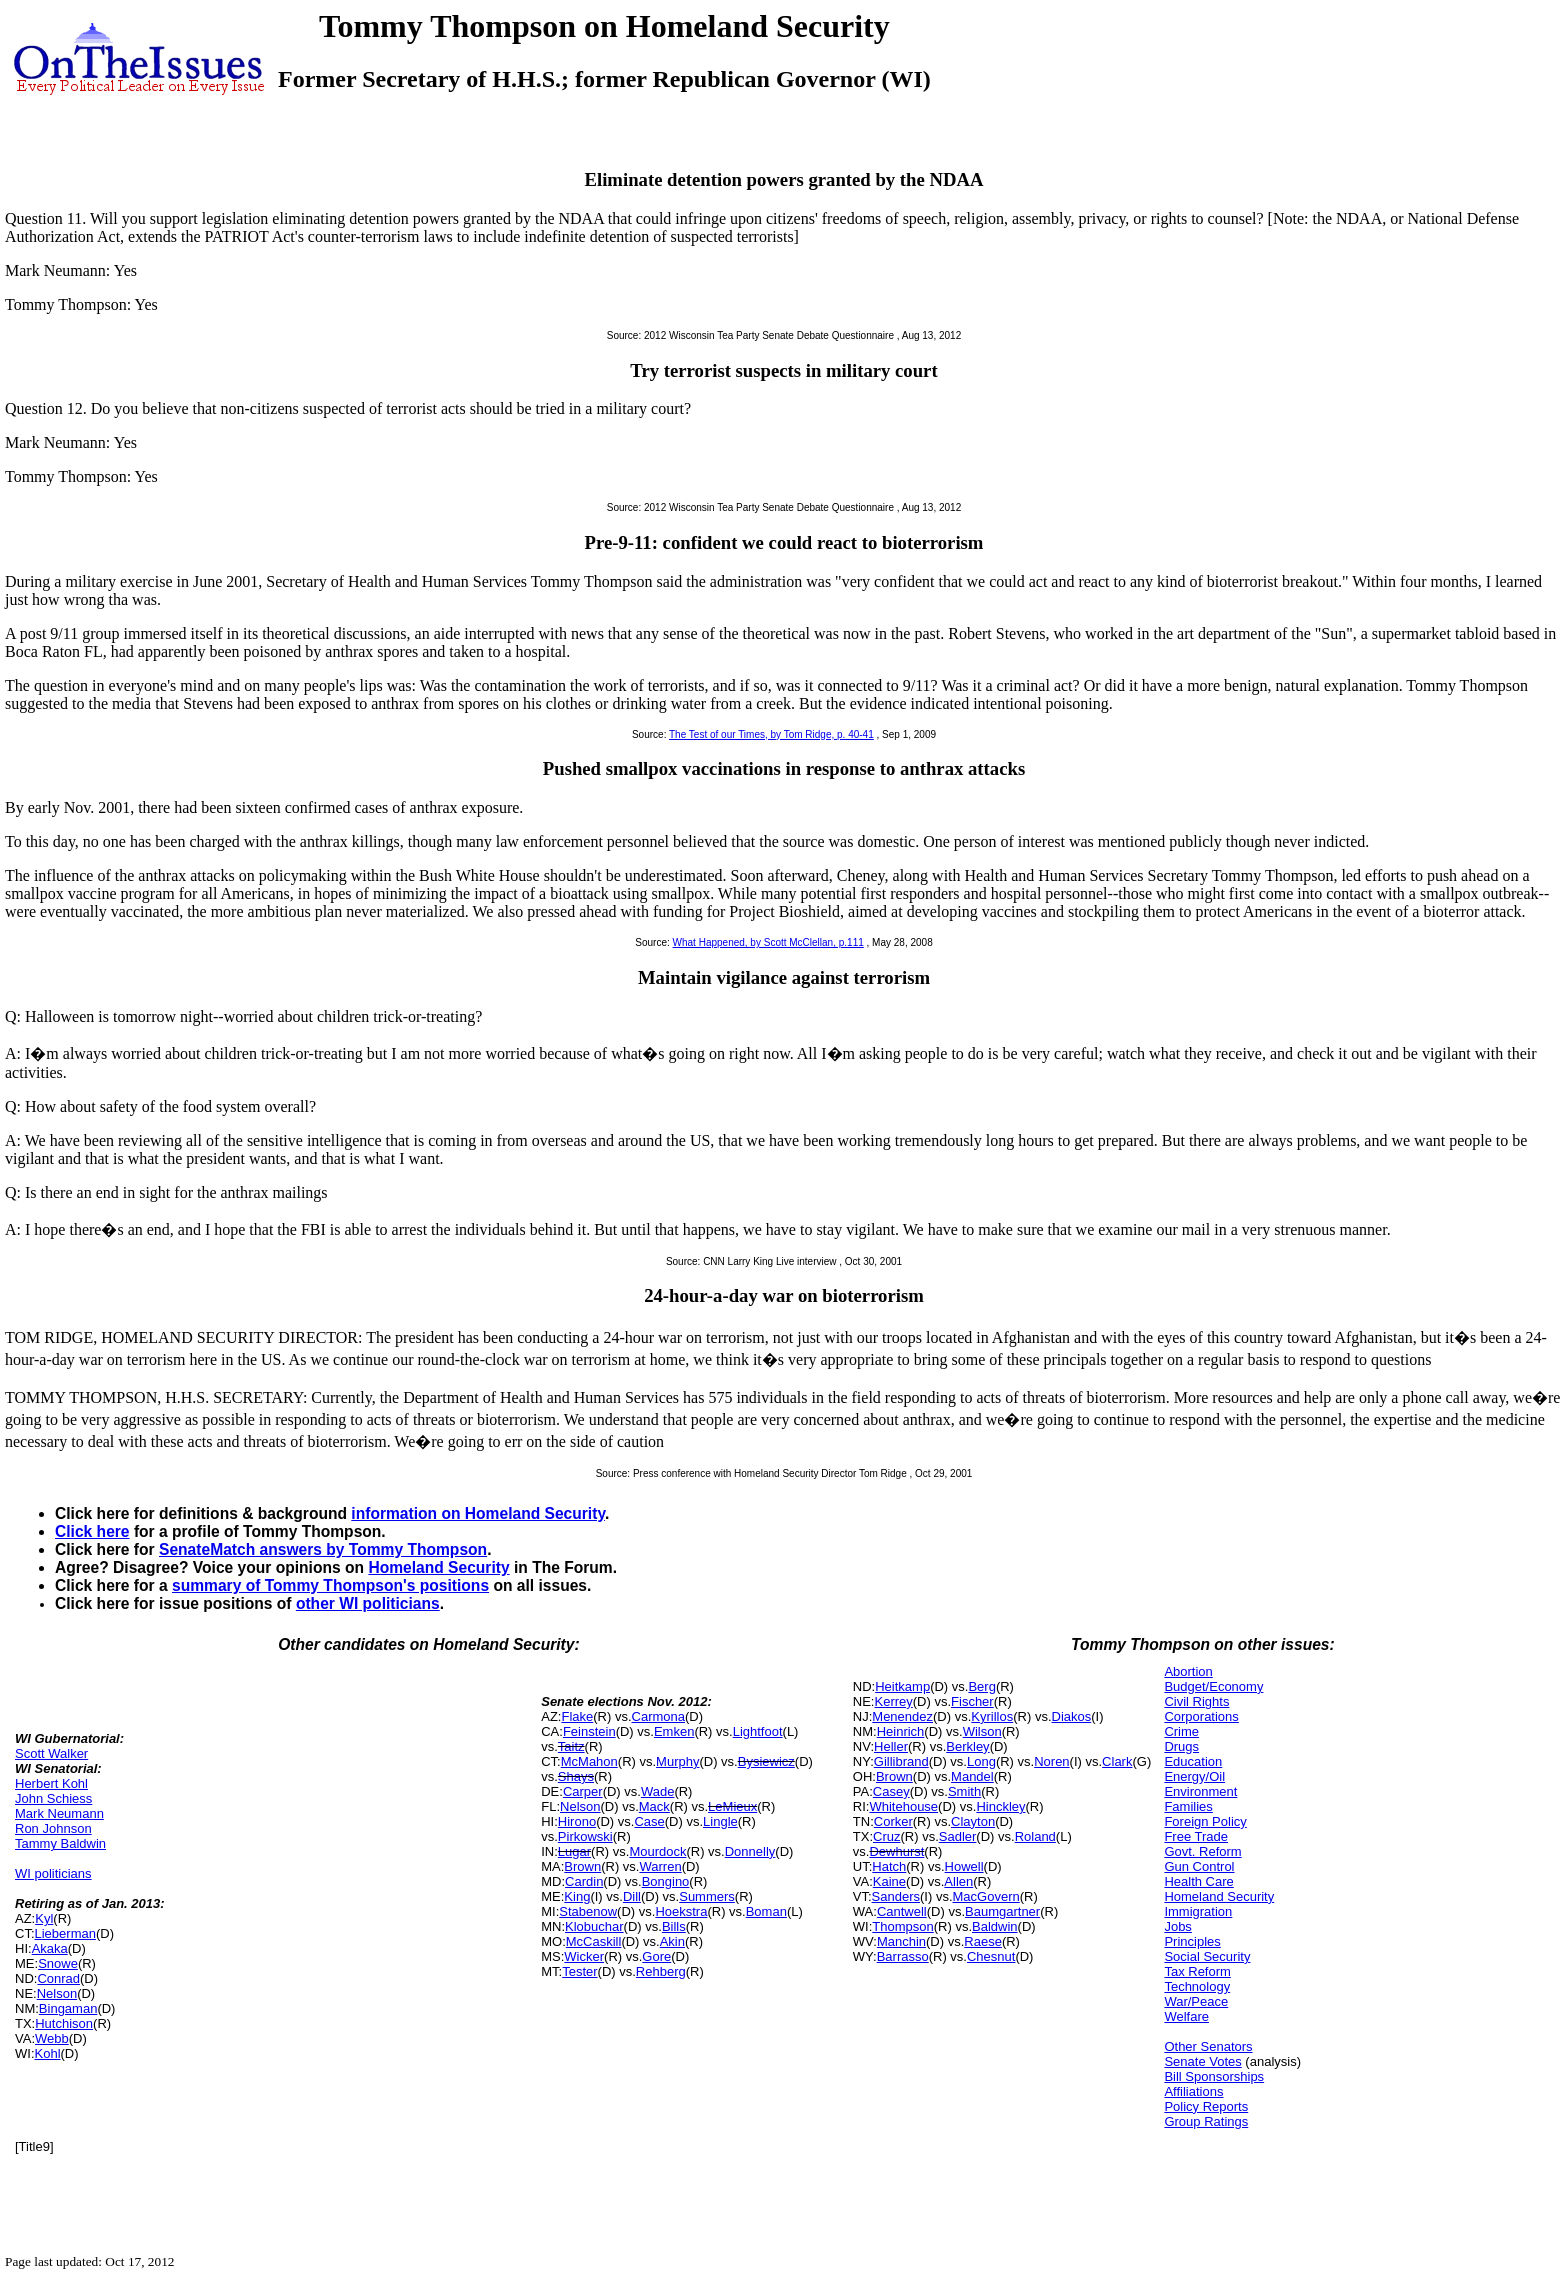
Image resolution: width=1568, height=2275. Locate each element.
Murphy (677, 1761)
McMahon (589, 1761)
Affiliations (1193, 2091)
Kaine (889, 1881)
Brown (582, 1866)
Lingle (720, 1821)
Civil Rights (1196, 1701)
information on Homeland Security (478, 1513)
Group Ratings (1206, 2121)
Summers (707, 1896)
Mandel (972, 1776)
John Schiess (53, 1798)
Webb (52, 2038)
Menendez (902, 1716)
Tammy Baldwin (60, 1843)
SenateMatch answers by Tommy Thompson (323, 1549)
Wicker (584, 1956)
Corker (893, 1821)
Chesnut (991, 1956)
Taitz (571, 1746)
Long (981, 1761)
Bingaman (68, 2008)
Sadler (958, 1836)
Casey (891, 1791)
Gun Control (1199, 1866)
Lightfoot (758, 1731)
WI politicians (53, 1873)
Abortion (1188, 1671)
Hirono (577, 1821)
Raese (983, 1941)
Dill (632, 1896)
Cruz (886, 1836)
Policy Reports (1206, 2106)
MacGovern (986, 1896)
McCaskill (594, 1941)
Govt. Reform (1202, 1851)
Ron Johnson (53, 1828)
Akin (672, 1941)
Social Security (1207, 1956)
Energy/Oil (1194, 1776)
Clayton (973, 1821)
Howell (964, 1866)
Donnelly (750, 1851)
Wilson (982, 1731)
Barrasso (903, 1956)
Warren (660, 1866)
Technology (1197, 1986)
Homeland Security (438, 1567)
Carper (583, 1791)
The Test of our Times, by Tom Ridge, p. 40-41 (771, 734)
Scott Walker (51, 1753)
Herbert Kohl (51, 1783)
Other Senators (1208, 2046)
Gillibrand (901, 1761)
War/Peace (1196, 2001)
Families (1188, 1806)
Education (1193, 1761)
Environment (1200, 1791)
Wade (657, 1791)
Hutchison (64, 2023)
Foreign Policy (1205, 1821)
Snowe (58, 1963)
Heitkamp (902, 1686)
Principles (1192, 1941)
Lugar (574, 1851)
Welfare (1186, 2016)
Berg (981, 1686)
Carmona (658, 1716)
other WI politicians (368, 1603)
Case (649, 1821)
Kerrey (893, 1701)
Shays (576, 1776)
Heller (891, 1746)
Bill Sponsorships (1214, 2076)
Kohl (48, 2053)
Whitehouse (903, 1806)
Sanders (896, 1896)
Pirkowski (585, 1836)
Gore (656, 1956)
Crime (1181, 1731)
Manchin (901, 1941)
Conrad (58, 1978)
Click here (92, 1531)
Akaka (50, 1948)
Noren (1051, 1761)
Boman (766, 1911)
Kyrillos (992, 1716)
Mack (654, 1806)
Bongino (666, 1881)
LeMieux (732, 1806)
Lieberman (65, 1933)
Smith (964, 1791)
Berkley (967, 1746)
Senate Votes (1202, 2061)
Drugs (1181, 1746)
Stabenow (588, 1911)
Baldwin (995, 1926)
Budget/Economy (1213, 1686)
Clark (1117, 1761)
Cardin (584, 1881)
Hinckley (1000, 1806)
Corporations (1201, 1716)
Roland (1035, 1836)
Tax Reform (1197, 1971)
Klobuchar (594, 1926)
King (577, 1896)
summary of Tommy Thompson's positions (330, 1585)
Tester (579, 1971)
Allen (958, 1881)
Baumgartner (1002, 1911)
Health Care (1198, 1881)
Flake (577, 1716)
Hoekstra (681, 1911)
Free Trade (1196, 1836)
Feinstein (589, 1731)
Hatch (889, 1866)
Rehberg (661, 1971)
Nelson (57, 1993)
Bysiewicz (766, 1761)
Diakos (1072, 1716)
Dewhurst (896, 1851)
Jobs (1177, 1926)
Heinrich (901, 1731)
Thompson (902, 1926)
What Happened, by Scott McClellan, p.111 (768, 942)
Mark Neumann (59, 1813)
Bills (674, 1926)
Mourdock (657, 1851)
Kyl (44, 1918)
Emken (674, 1731)
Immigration (1198, 1911)
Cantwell (902, 1911)
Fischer (972, 1701)
